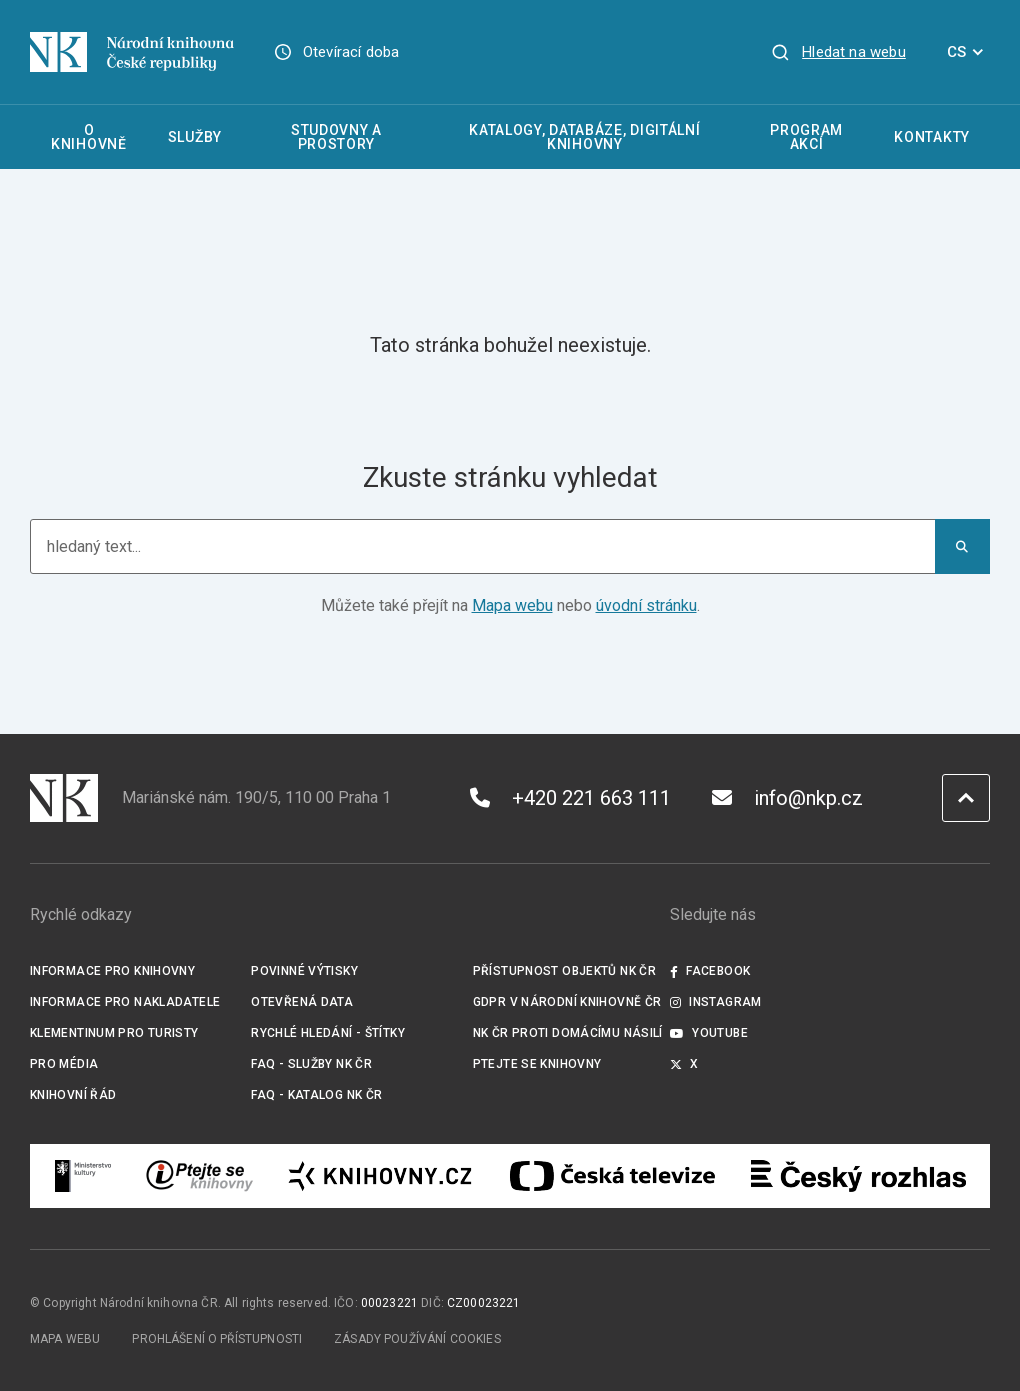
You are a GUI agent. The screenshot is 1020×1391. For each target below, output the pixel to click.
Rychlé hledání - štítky (328, 1033)
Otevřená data (302, 1002)
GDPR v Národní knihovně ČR (567, 1002)
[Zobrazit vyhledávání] (838, 52)
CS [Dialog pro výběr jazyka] (968, 52)
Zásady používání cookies (417, 1339)
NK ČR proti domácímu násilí (568, 1033)
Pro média (64, 1064)
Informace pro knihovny (112, 971)
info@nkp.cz (787, 798)
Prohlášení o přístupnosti (217, 1339)
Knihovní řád (73, 1095)
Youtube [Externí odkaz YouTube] (709, 1033)
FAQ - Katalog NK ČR (316, 1095)
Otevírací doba (351, 52)
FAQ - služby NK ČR (311, 1064)
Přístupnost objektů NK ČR (564, 971)
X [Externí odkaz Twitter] (684, 1064)
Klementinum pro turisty (114, 1033)
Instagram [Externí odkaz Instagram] (716, 1002)
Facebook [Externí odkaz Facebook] (710, 971)
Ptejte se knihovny (537, 1064)
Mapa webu (512, 605)
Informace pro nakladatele (125, 1002)
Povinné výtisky (304, 971)
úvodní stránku (646, 605)
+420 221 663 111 (570, 798)
